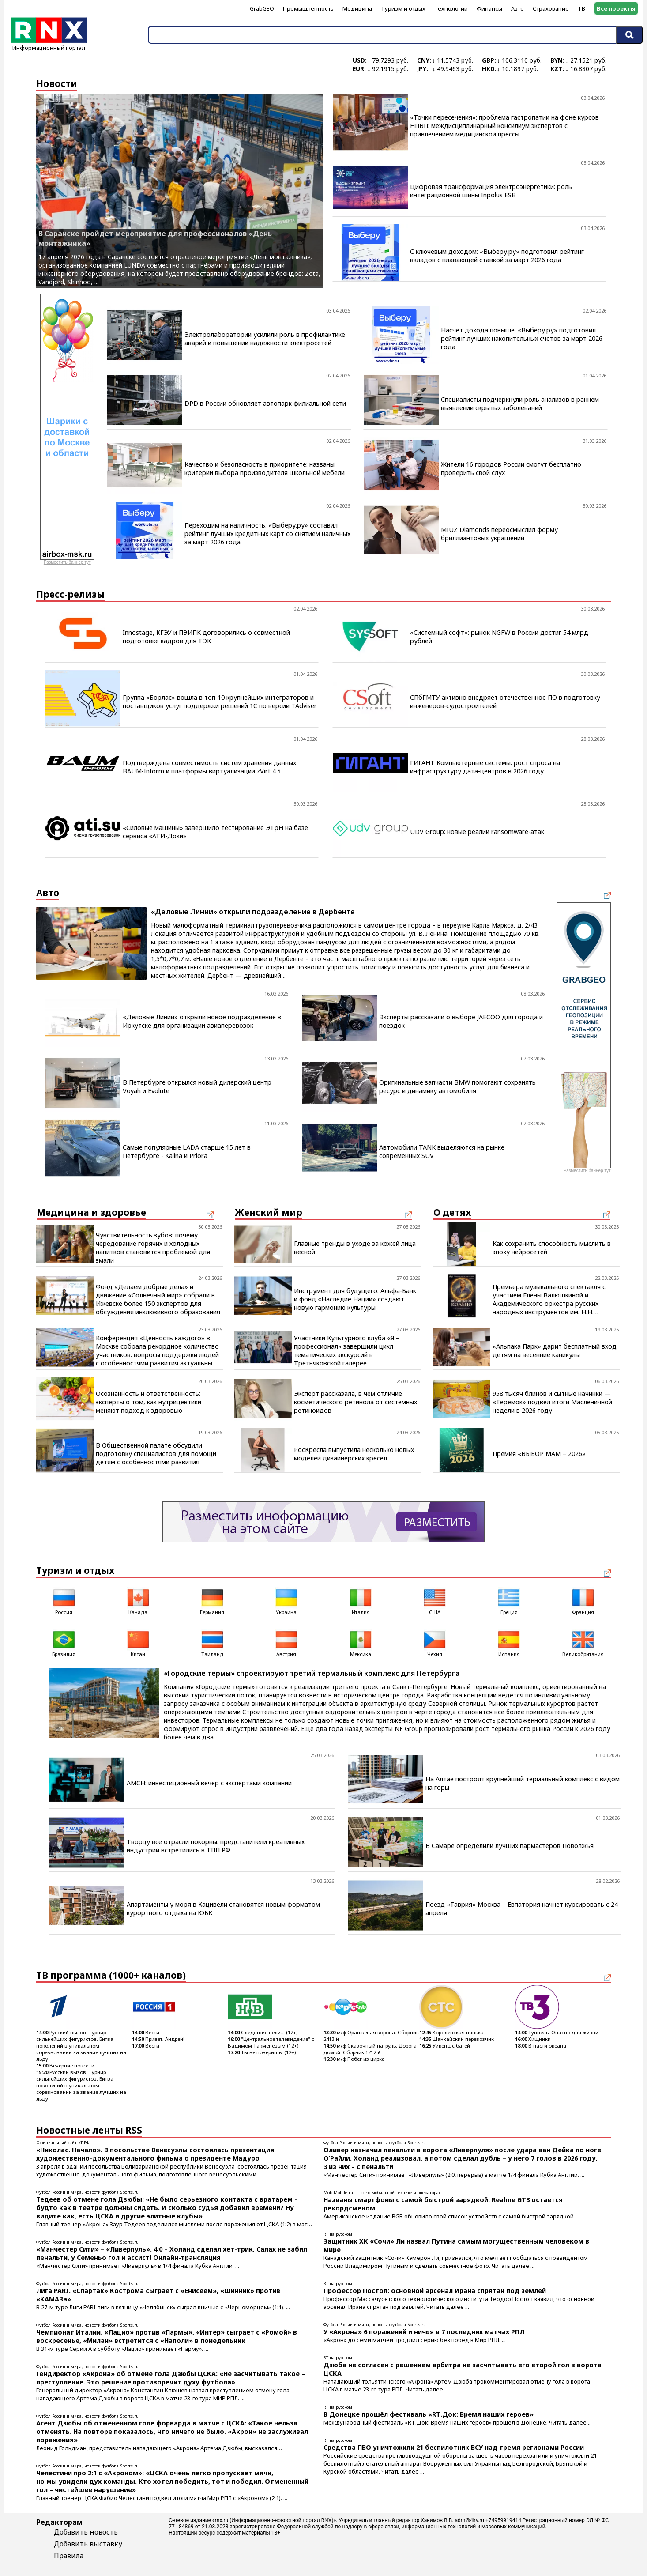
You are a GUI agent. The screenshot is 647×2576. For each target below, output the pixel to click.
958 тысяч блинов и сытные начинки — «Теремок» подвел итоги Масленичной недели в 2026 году (552, 1401)
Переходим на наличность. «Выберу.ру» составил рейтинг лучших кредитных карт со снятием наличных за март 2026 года (267, 533)
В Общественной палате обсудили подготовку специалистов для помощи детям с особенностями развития (156, 1453)
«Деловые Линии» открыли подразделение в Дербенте (253, 911)
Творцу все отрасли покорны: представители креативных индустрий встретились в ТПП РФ (216, 1845)
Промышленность (308, 8)
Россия (64, 1601)
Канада (138, 1601)
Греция (509, 1601)
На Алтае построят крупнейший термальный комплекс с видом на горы (522, 1783)
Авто (517, 8)
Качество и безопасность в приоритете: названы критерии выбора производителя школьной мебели (264, 468)
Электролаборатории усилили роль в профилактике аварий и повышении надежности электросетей (264, 338)
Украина (286, 1601)
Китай (138, 1643)
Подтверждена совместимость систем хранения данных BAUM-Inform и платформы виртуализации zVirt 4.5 (209, 766)
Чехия (435, 1643)
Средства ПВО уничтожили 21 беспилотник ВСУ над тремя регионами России (454, 2447)
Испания (509, 1643)
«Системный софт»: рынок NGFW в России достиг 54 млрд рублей (499, 636)
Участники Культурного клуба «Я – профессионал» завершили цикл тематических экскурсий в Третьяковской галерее (346, 1350)
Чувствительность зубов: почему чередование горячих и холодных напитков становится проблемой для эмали (153, 1247)
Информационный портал (49, 45)
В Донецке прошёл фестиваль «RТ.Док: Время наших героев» (429, 2414)
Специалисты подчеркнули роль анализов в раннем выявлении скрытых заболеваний (520, 403)
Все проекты (616, 8)
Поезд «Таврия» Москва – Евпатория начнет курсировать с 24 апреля (521, 1908)
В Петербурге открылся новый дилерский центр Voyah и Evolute (197, 1086)
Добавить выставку (88, 2544)
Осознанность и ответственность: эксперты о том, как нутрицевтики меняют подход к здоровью (148, 1401)
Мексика (361, 1643)
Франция (583, 1601)
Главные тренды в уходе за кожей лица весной (355, 1247)
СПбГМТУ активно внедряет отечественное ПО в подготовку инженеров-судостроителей (505, 701)
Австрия (286, 1643)
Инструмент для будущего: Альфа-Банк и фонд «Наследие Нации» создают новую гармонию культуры (355, 1299)
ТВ (581, 8)
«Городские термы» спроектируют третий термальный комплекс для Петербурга (311, 1673)
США (435, 1601)
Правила (68, 2556)
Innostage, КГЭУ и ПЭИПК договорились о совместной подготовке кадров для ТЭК (206, 636)
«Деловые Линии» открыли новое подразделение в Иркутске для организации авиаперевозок (202, 1021)
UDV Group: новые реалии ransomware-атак (477, 831)
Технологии (451, 8)
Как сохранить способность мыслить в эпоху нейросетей (552, 1247)
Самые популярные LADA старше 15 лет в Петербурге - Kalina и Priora (187, 1151)
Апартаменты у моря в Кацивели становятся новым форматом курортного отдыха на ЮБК (223, 1908)
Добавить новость (86, 2532)
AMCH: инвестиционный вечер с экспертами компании (209, 1783)
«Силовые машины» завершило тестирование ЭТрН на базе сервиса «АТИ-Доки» (215, 831)
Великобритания (583, 1643)
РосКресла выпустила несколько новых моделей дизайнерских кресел (354, 1453)
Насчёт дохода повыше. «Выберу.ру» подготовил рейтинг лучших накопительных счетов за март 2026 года (521, 338)
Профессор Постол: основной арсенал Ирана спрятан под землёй (435, 2290)
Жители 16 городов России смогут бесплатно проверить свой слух (511, 468)
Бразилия (63, 1643)
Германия (212, 1601)
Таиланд (212, 1643)
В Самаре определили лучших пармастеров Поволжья (509, 1845)
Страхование (551, 8)
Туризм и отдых (403, 8)
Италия (361, 1601)
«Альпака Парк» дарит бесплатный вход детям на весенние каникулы (555, 1350)
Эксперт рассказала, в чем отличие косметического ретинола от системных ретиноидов (355, 1401)
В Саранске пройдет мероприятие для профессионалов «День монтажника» (155, 238)
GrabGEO (262, 8)
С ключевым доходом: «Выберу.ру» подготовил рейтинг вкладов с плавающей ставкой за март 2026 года (497, 255)
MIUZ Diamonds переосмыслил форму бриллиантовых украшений (499, 533)
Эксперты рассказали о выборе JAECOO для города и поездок (461, 1021)
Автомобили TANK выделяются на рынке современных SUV (441, 1151)
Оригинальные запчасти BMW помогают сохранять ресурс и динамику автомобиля (457, 1086)
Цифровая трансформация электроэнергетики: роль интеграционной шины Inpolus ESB (491, 190)
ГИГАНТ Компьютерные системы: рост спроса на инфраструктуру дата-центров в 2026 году (485, 766)
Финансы (489, 8)
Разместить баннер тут (67, 562)
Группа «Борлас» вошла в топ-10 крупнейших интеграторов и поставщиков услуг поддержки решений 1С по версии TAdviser (220, 701)
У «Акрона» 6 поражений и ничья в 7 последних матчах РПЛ (424, 2331)
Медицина (357, 8)
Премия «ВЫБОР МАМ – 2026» (539, 1453)
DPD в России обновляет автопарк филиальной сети (265, 403)
